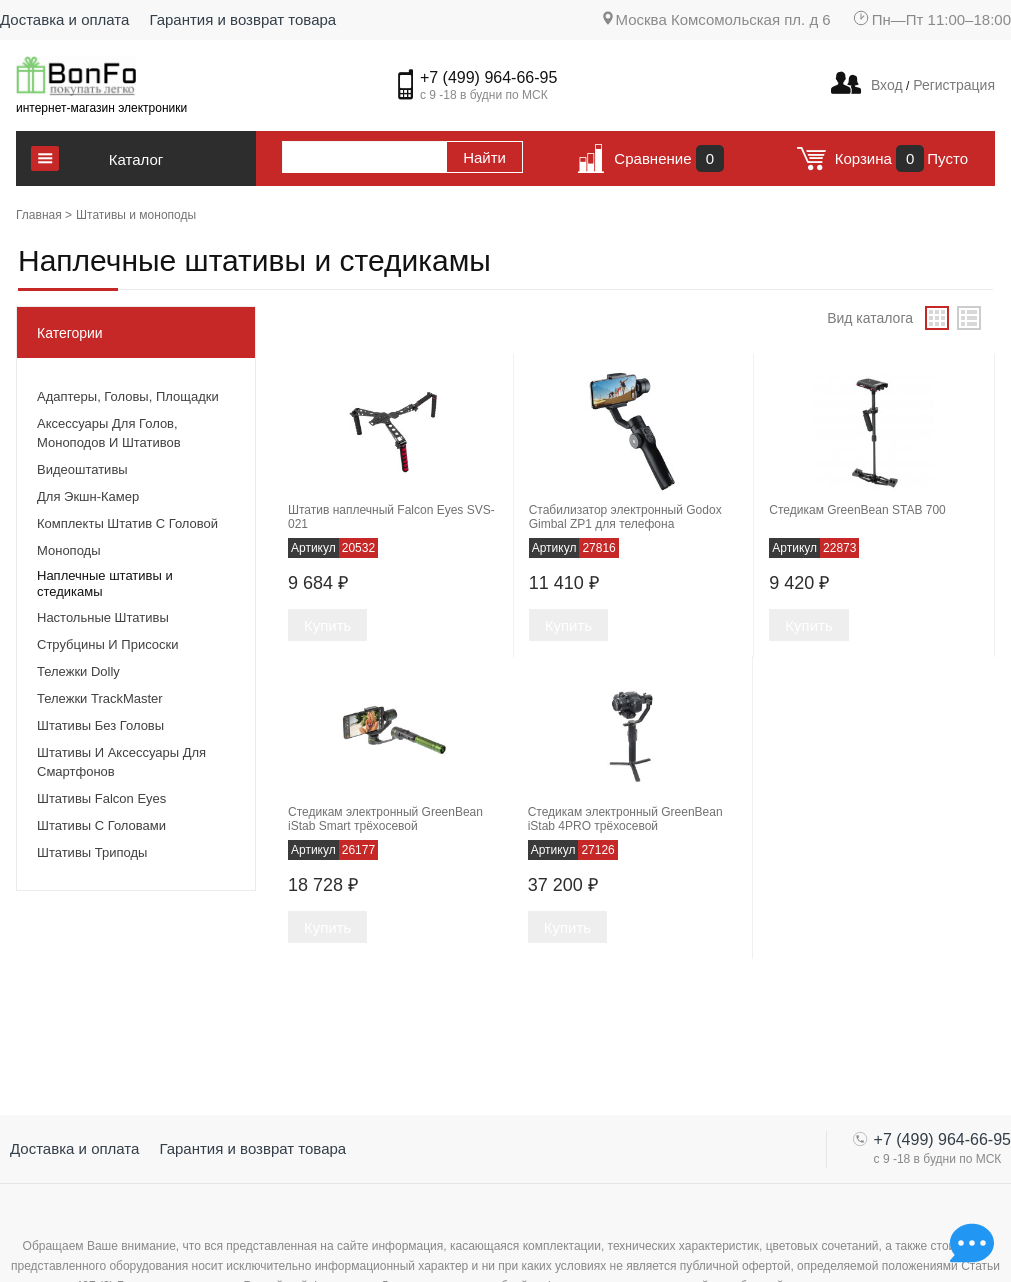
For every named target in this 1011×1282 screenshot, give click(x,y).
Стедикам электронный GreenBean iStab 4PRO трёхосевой (625, 819)
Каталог (136, 159)
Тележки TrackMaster (100, 698)
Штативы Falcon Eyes (101, 798)
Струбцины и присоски (107, 644)
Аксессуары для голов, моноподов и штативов (109, 433)
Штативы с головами (101, 825)
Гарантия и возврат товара (242, 19)
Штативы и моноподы (136, 215)
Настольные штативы (103, 617)
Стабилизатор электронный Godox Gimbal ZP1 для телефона (625, 517)
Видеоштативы (82, 469)
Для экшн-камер (88, 496)
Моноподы (69, 550)
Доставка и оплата (64, 19)
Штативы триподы (92, 852)
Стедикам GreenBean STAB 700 (857, 510)
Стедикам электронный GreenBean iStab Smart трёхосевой (385, 819)
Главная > (44, 215)
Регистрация (952, 85)
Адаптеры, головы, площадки (128, 396)
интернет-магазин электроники (101, 108)
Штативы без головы (100, 725)
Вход (887, 85)
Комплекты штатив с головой (127, 523)
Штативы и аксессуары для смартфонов (121, 762)
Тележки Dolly (78, 671)
